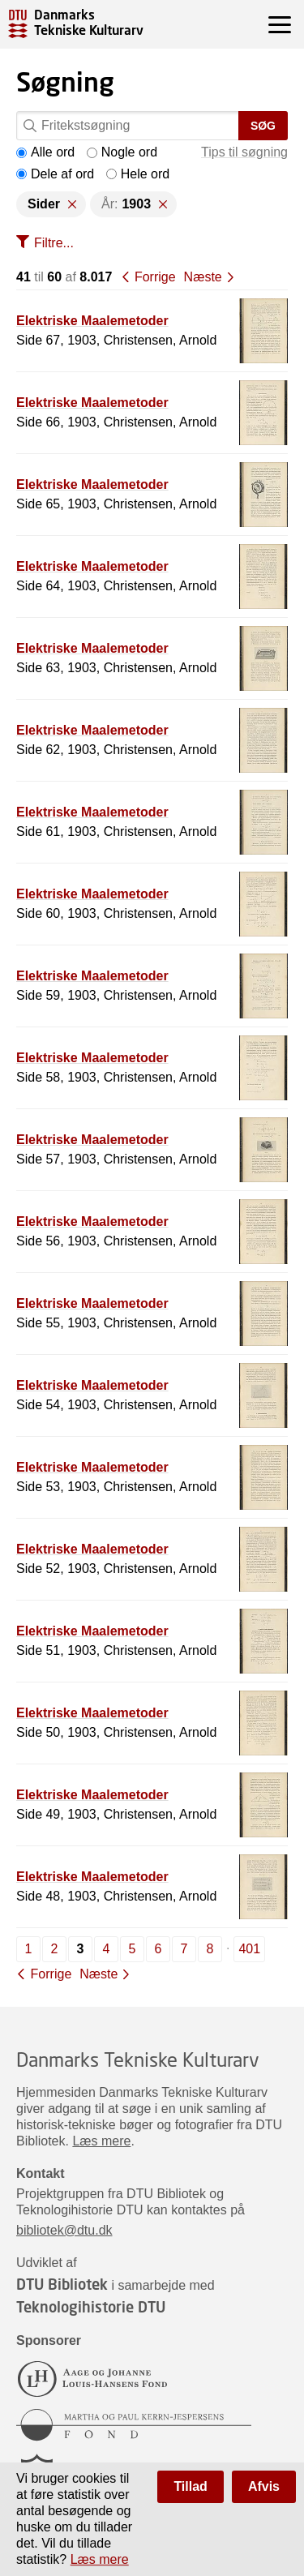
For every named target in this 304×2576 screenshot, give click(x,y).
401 (249, 1949)
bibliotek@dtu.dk (64, 2230)
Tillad (190, 2486)
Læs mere (101, 2141)
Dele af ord (55, 174)
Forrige (155, 277)
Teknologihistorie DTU (90, 2307)
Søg (263, 125)
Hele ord (137, 174)
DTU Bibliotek (62, 2284)
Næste (203, 277)
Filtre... (54, 243)
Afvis (264, 2486)
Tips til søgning (244, 152)
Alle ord (45, 152)
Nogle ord (122, 152)
